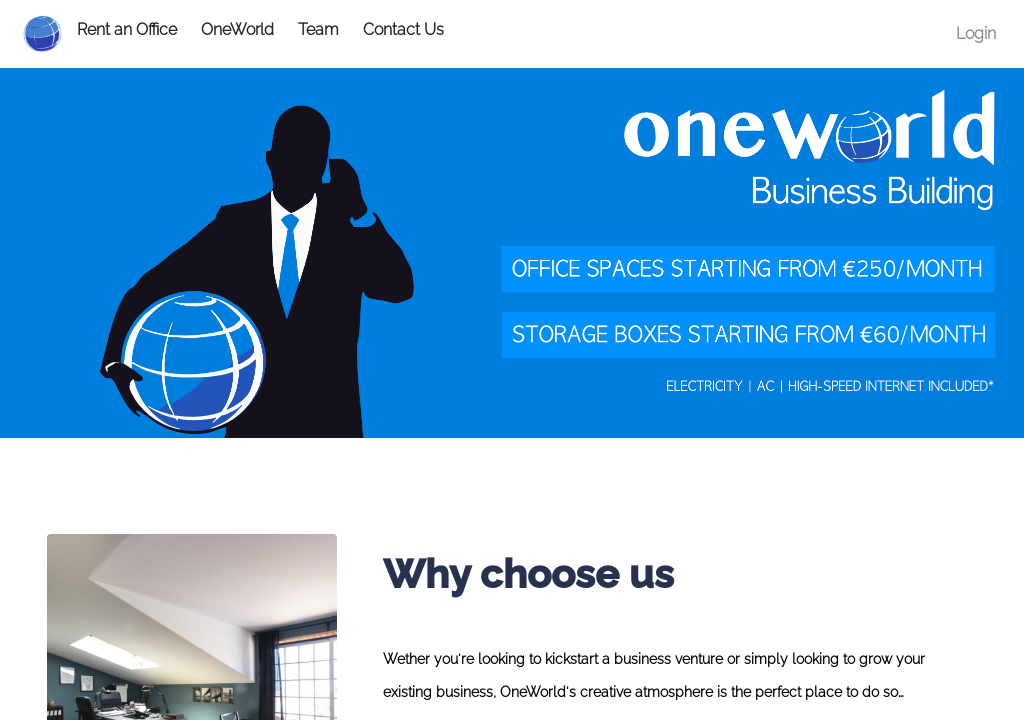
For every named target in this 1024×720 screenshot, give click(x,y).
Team (318, 29)
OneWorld (237, 29)
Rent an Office (127, 29)
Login (976, 33)
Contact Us (403, 29)
